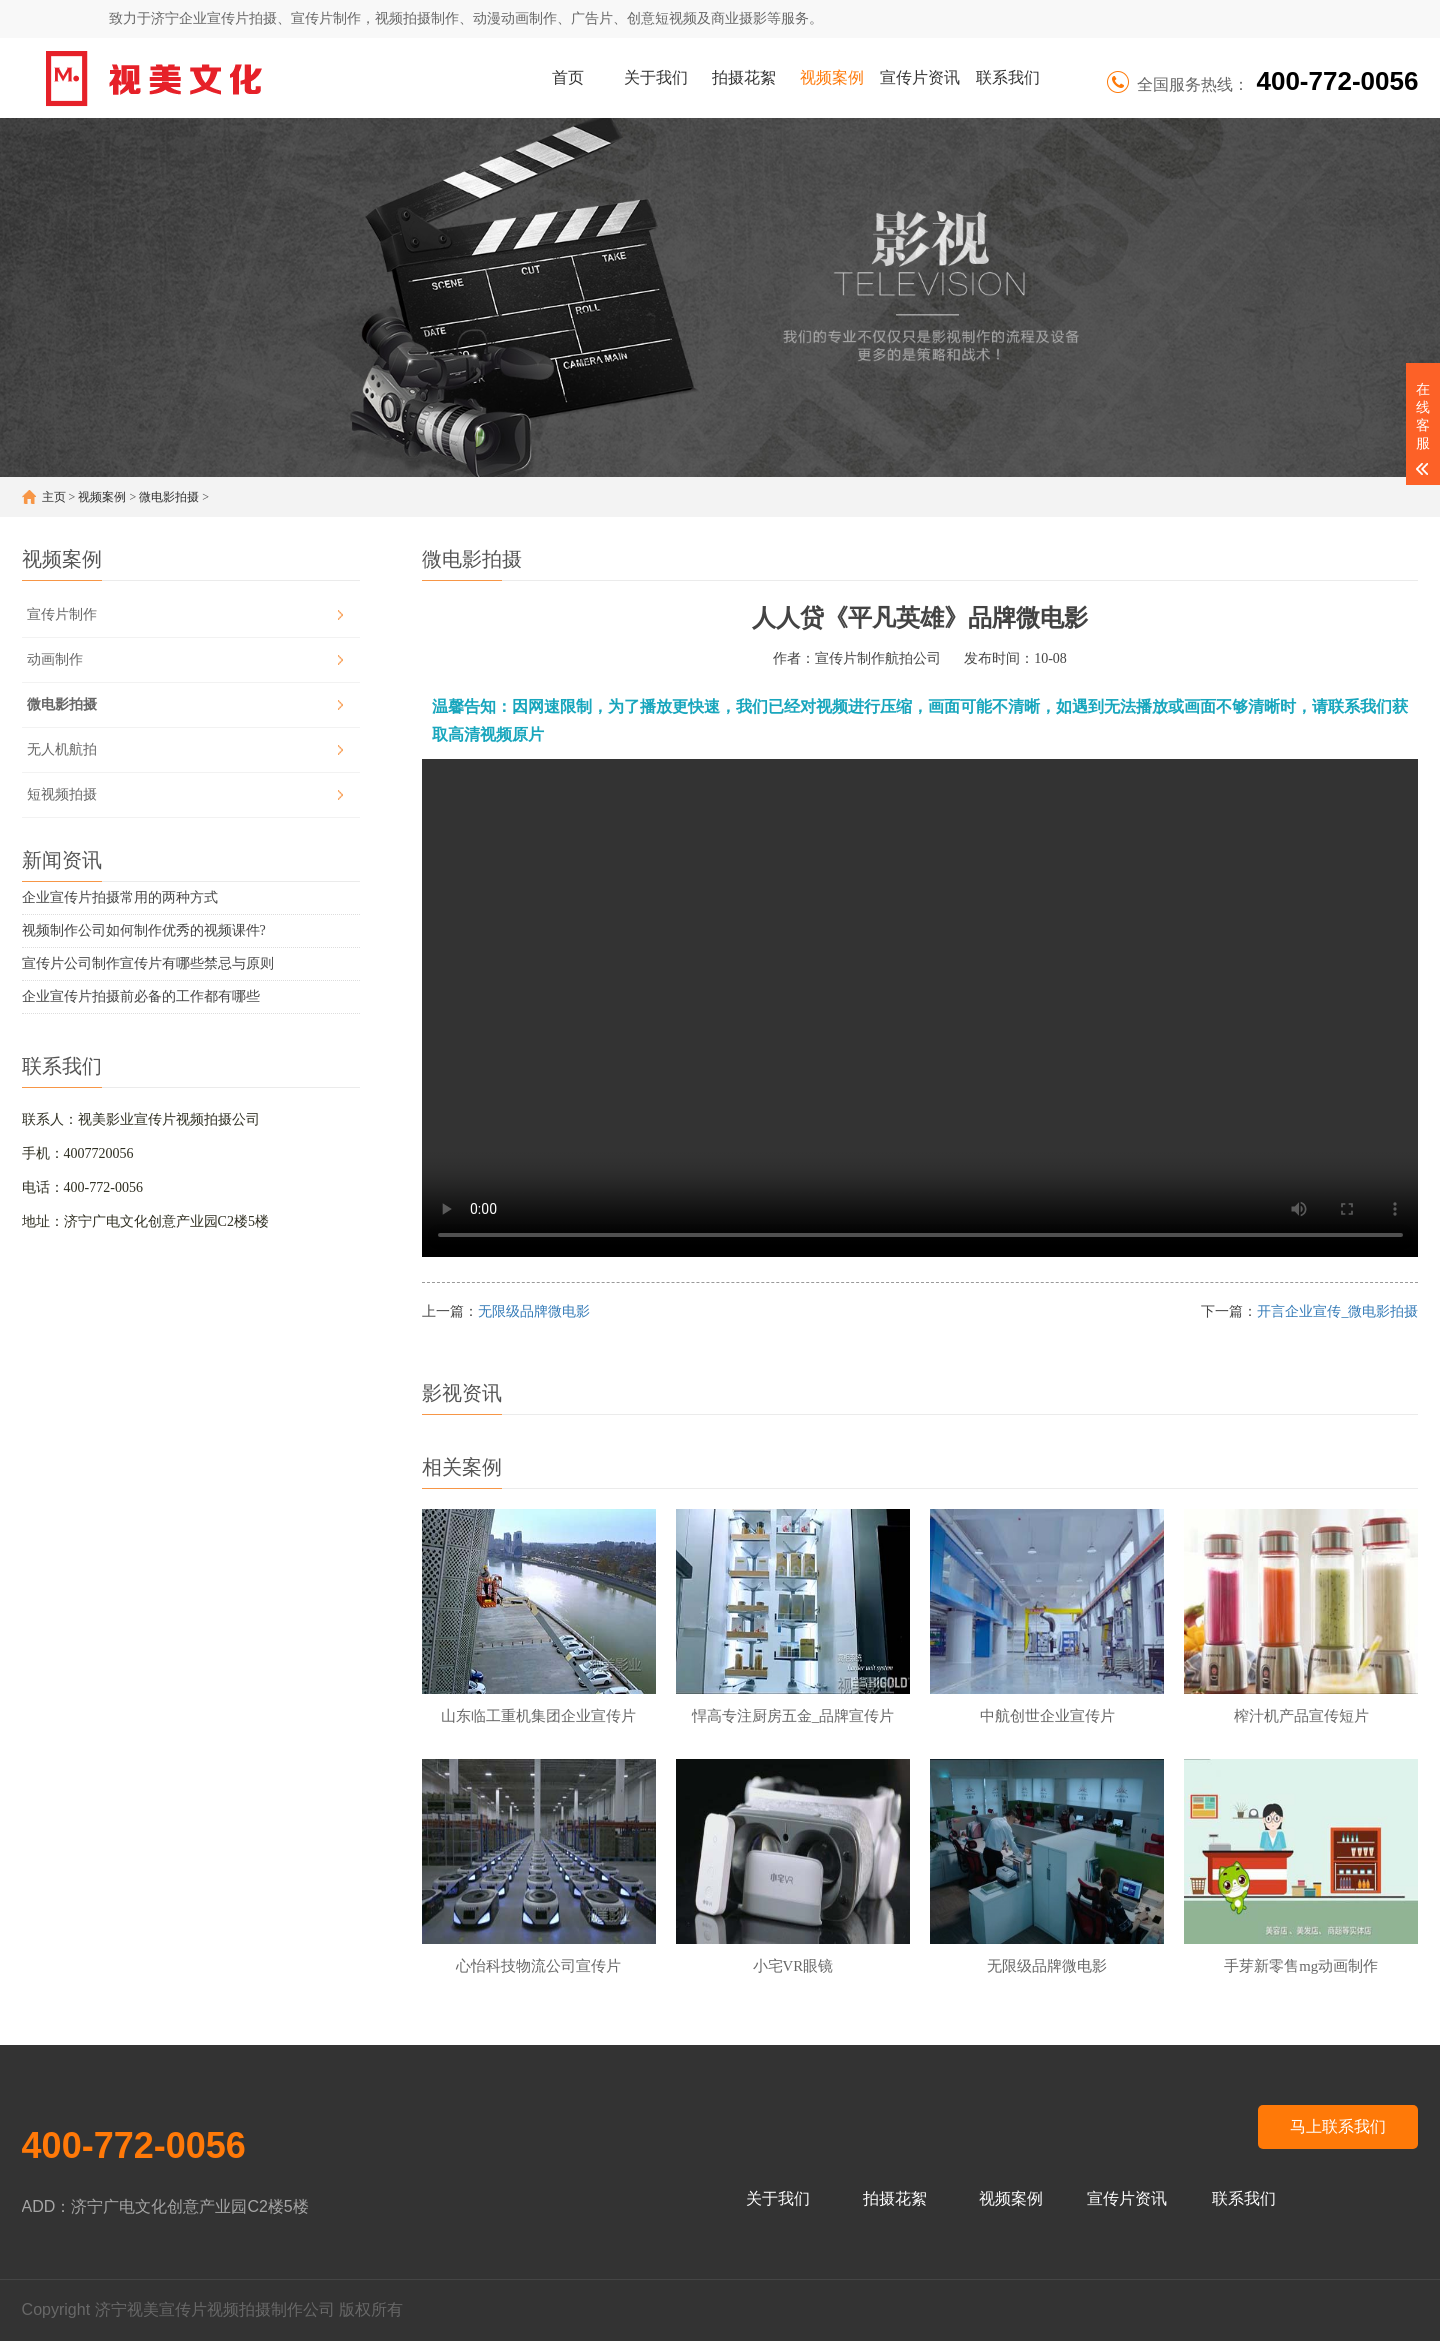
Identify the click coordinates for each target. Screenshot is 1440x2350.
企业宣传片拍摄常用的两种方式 (120, 897)
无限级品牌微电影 (534, 1311)
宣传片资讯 (920, 77)
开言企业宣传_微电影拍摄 (1337, 1311)
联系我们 (1008, 77)
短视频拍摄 (62, 794)
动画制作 (55, 659)
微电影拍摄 (169, 497)
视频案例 (832, 77)
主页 (54, 497)
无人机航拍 (62, 749)
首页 (568, 77)
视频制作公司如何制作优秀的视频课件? (144, 930)
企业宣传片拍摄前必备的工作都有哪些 (141, 996)
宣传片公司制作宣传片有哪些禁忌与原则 (148, 963)
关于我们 (656, 77)
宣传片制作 (62, 614)
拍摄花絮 (744, 77)
